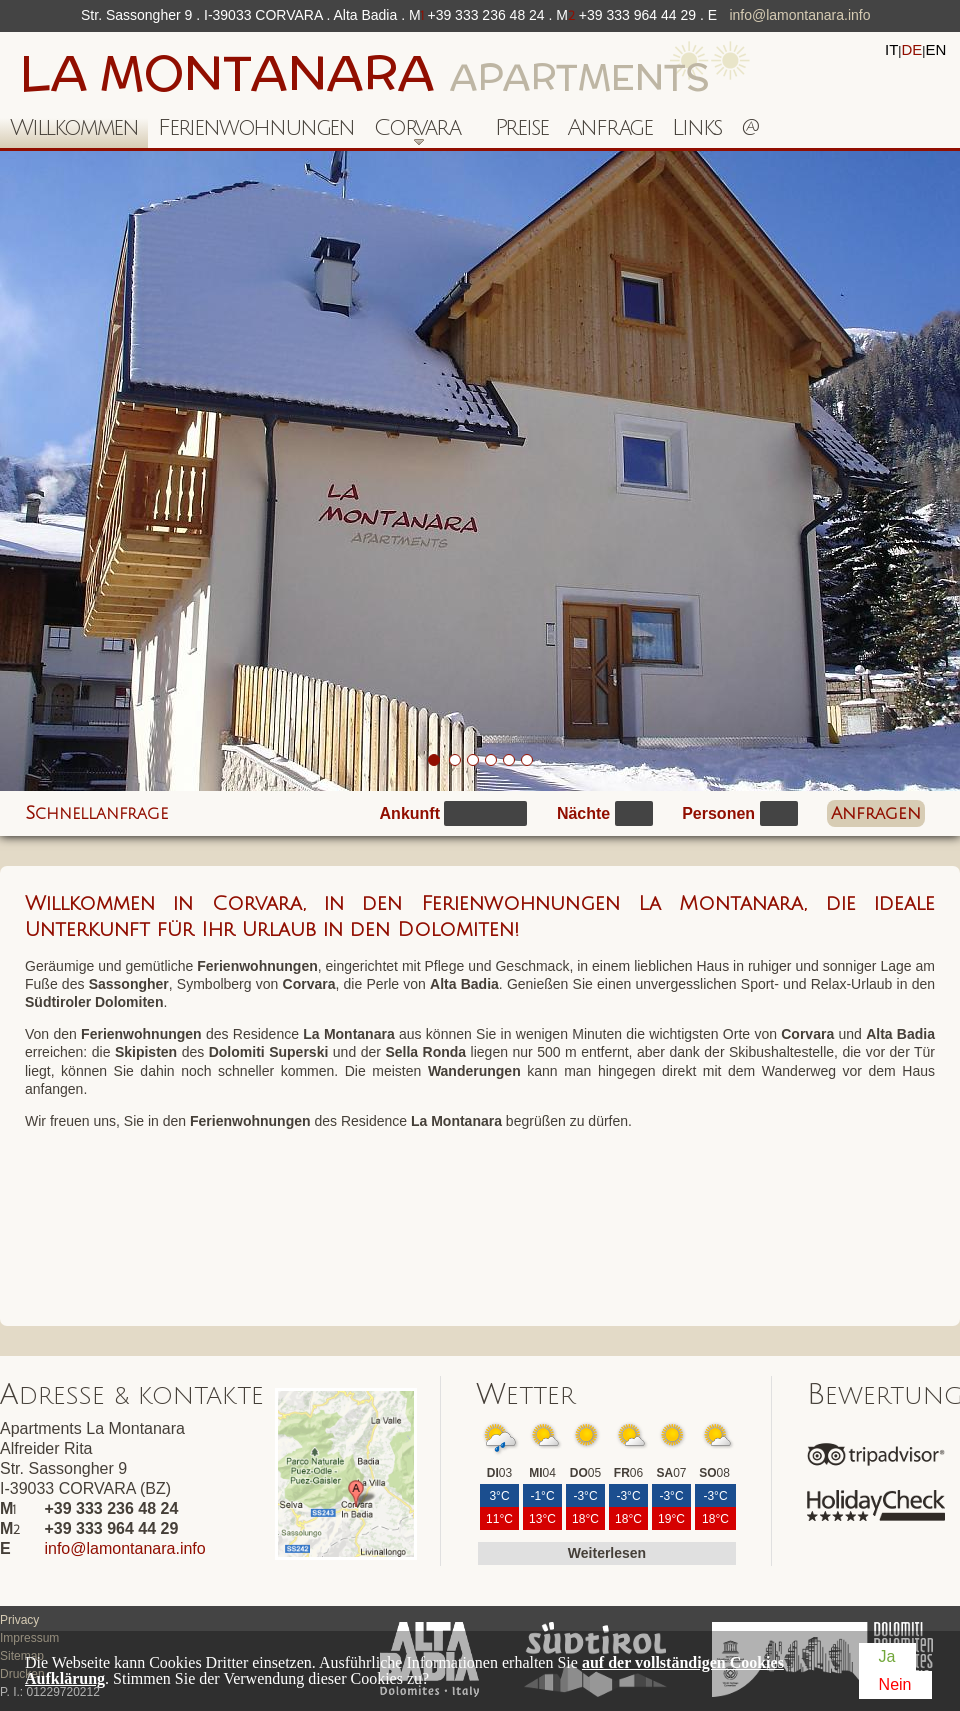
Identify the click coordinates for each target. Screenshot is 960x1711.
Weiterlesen (607, 1553)
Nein (895, 1684)
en (935, 49)
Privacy (19, 1620)
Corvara (412, 131)
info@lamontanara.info (799, 15)
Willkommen (74, 127)
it (891, 49)
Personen (718, 813)
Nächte (583, 813)
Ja (887, 1656)
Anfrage (609, 127)
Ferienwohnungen (256, 127)
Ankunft (410, 813)
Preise (521, 127)
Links (696, 127)
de (911, 49)
